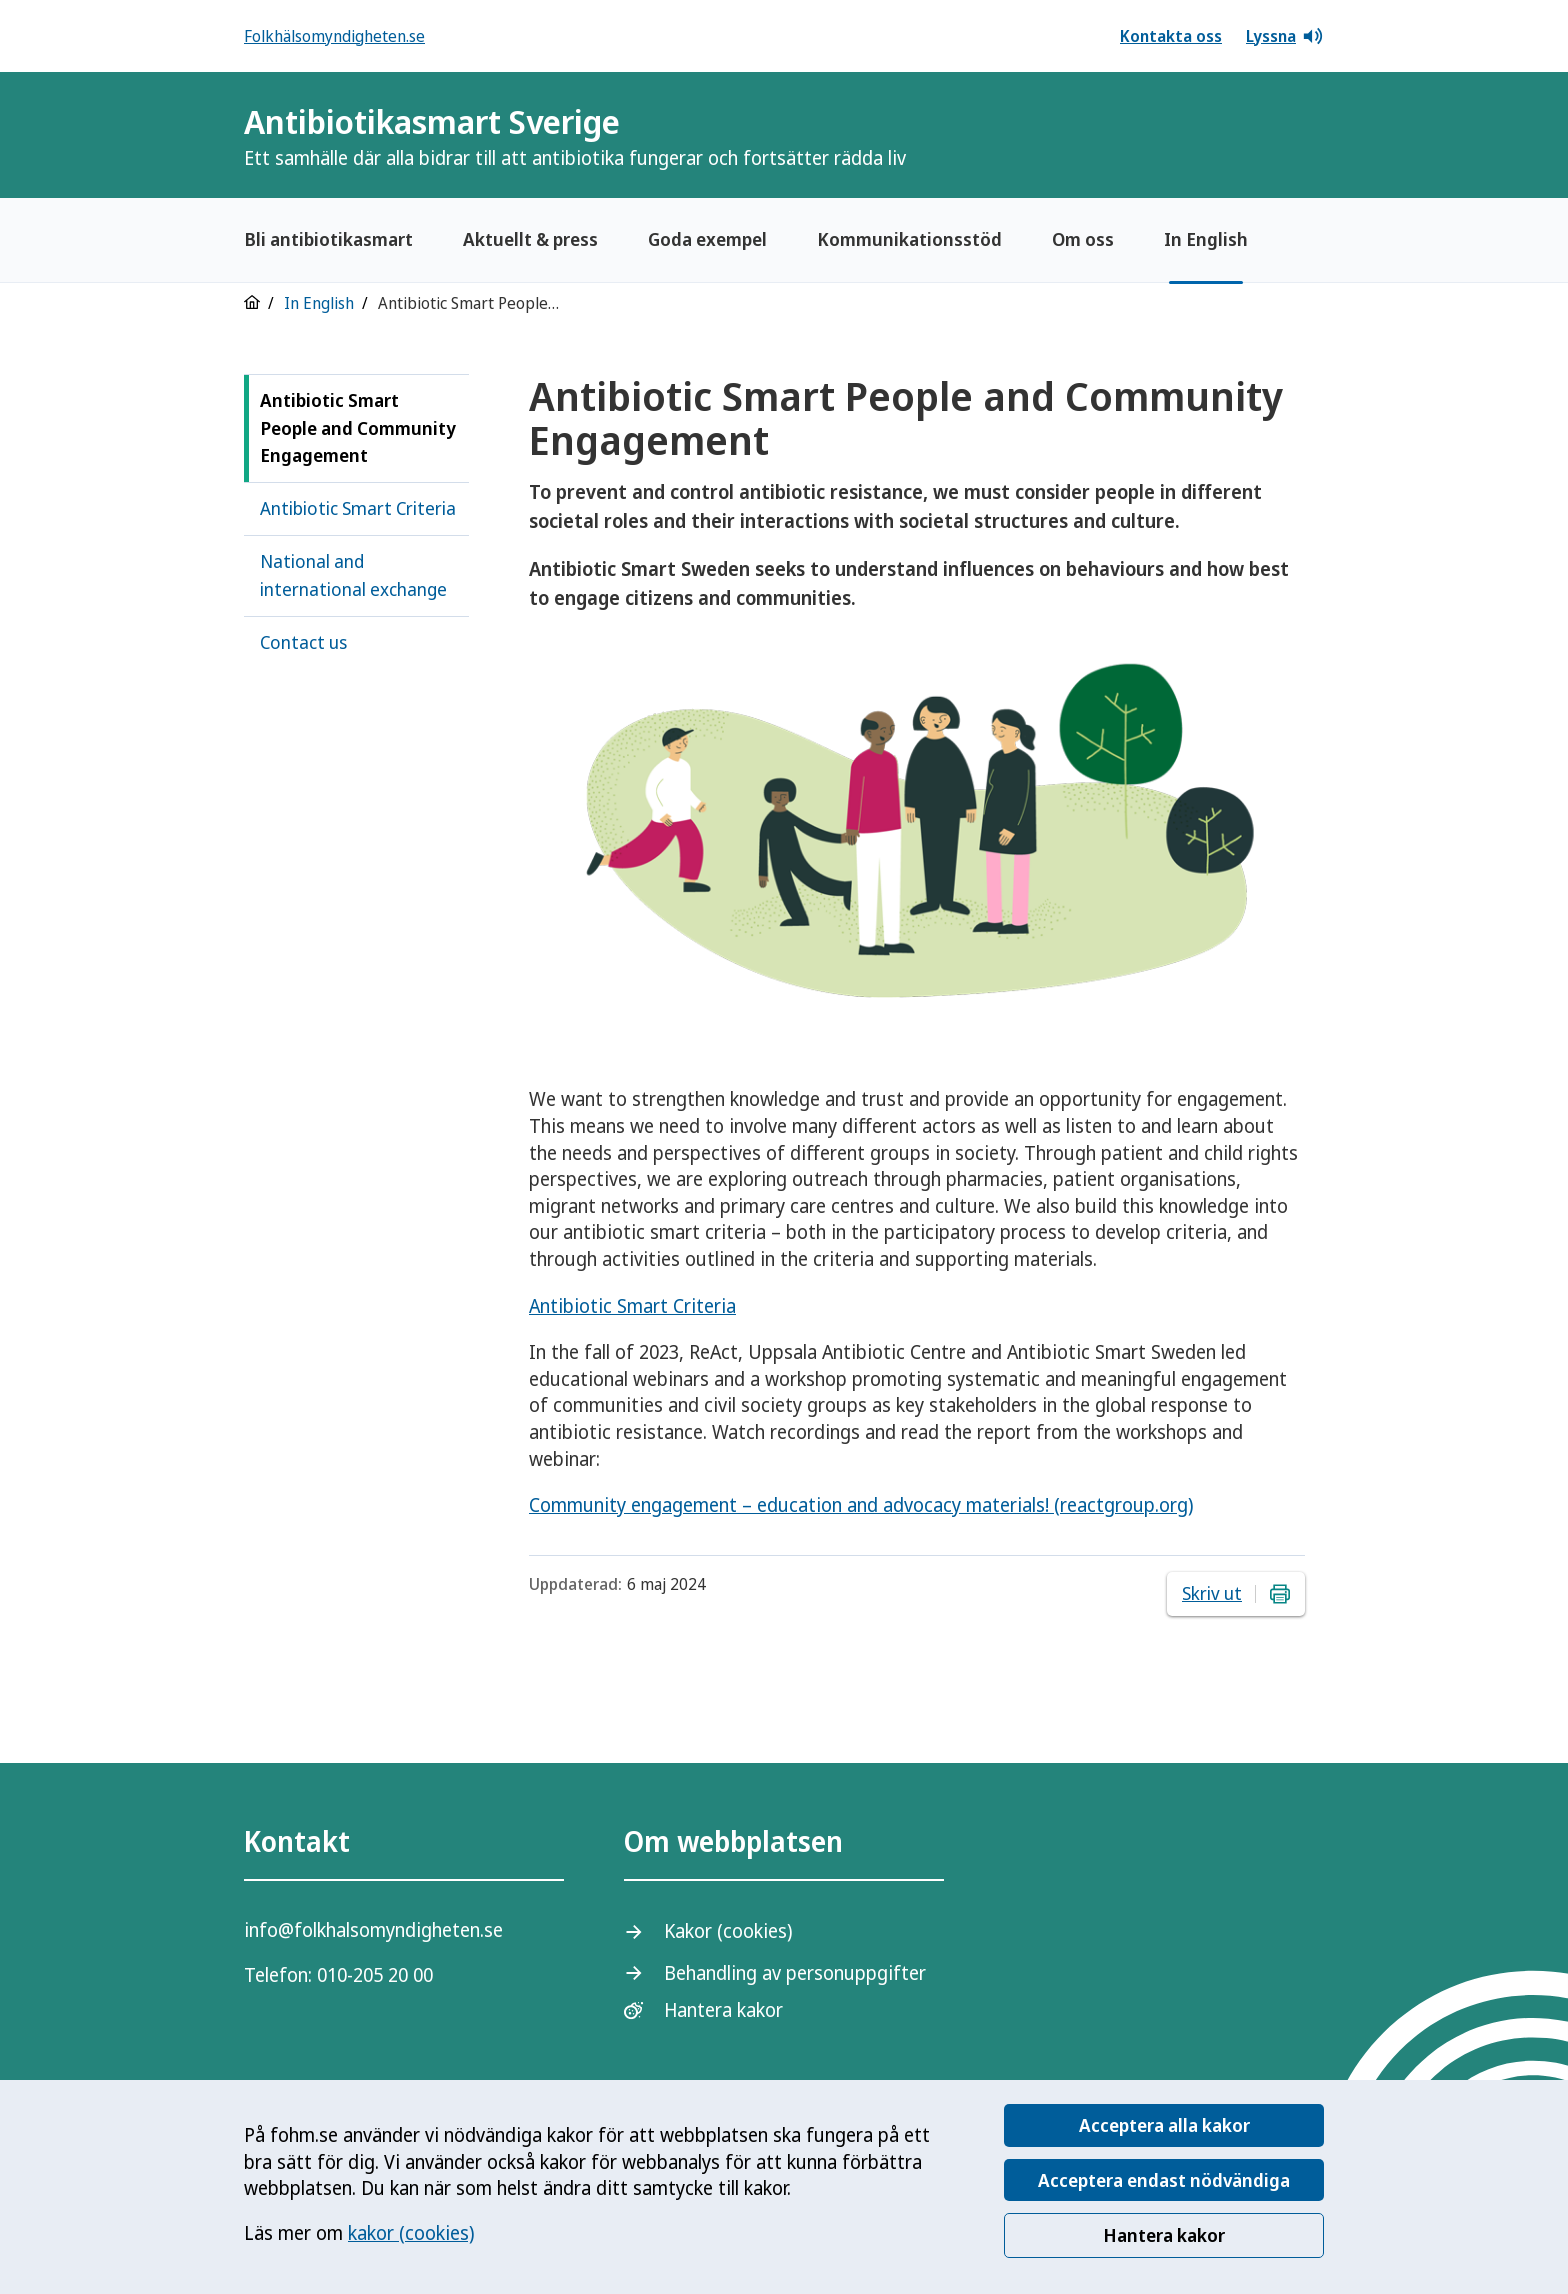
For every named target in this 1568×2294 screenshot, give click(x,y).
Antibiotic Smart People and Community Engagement (358, 428)
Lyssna (1285, 36)
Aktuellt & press (530, 239)
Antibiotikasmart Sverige (575, 135)
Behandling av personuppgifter (795, 1973)
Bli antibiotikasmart (328, 239)
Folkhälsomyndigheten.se (334, 36)
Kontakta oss (1171, 36)
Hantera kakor (1164, 2235)
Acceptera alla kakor (1164, 2125)
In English (1206, 239)
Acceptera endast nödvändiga (1164, 2180)
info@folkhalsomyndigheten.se (373, 1930)
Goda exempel (707, 239)
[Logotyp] (1274, 137)
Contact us (303, 642)
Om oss (1083, 239)
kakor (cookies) (411, 2233)
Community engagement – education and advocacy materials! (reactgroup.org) (861, 1505)
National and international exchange (353, 575)
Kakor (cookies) (728, 1931)
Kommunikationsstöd (909, 239)
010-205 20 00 (375, 1975)
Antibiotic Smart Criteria (358, 508)
